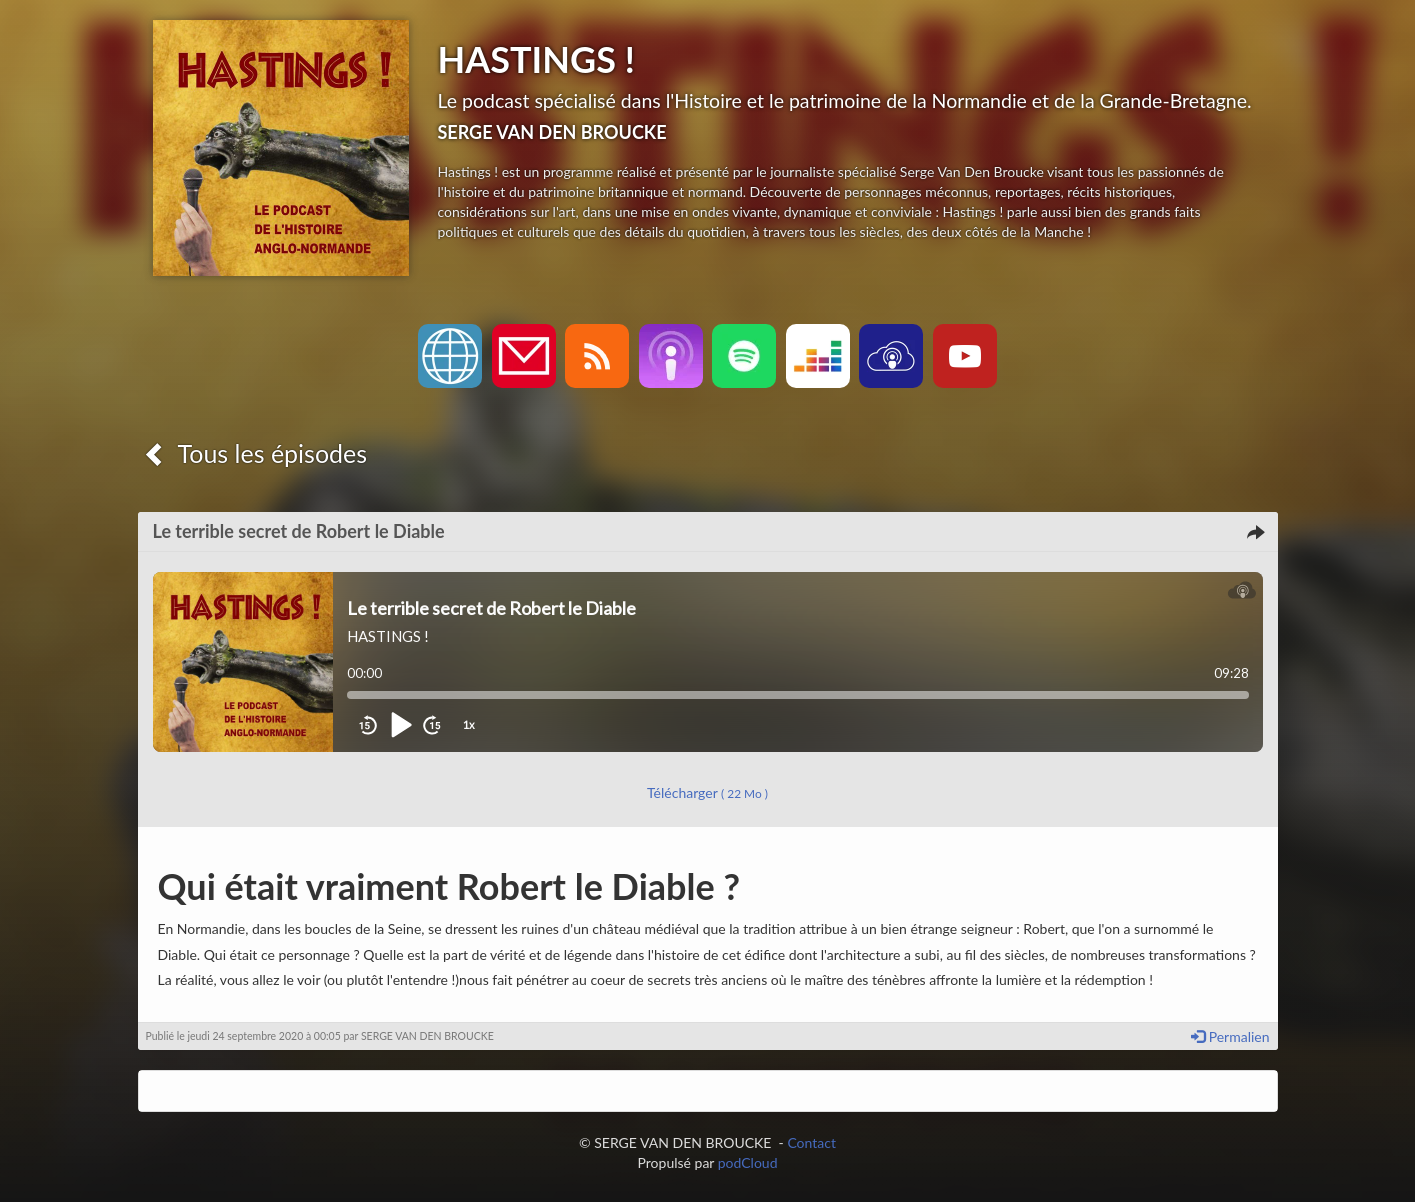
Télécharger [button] (707, 792)
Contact (811, 1142)
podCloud (748, 1162)
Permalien (1230, 1036)
